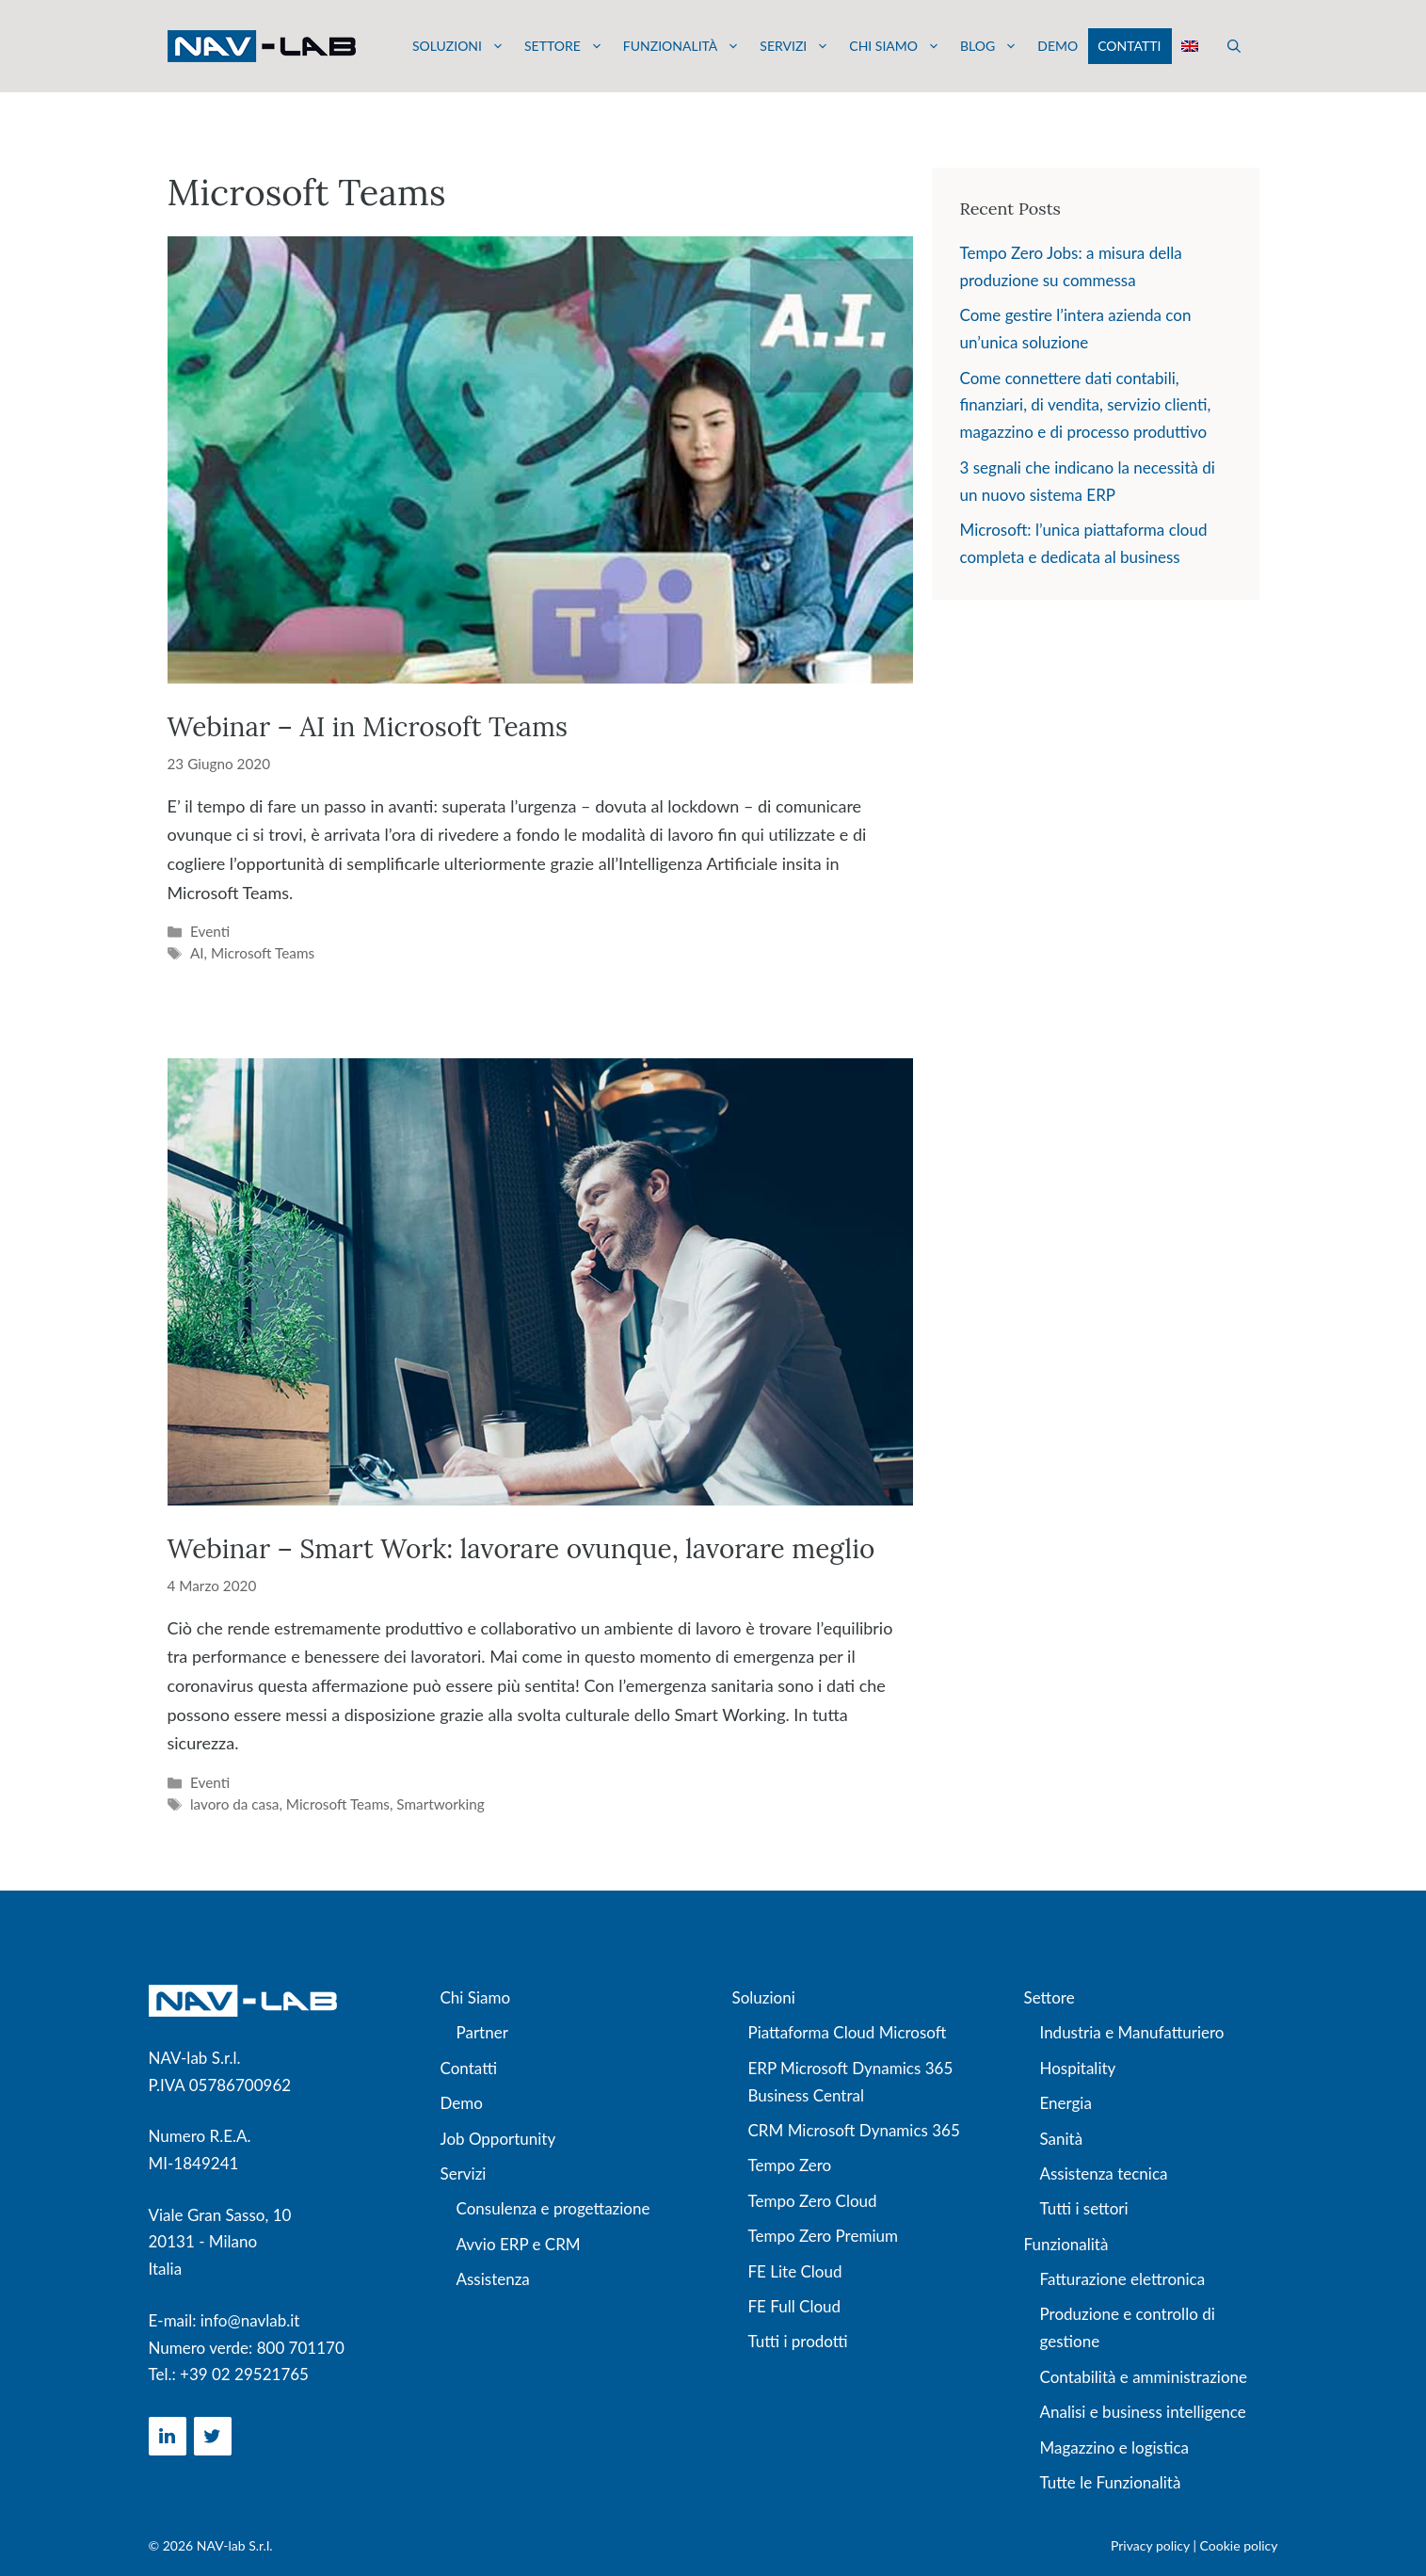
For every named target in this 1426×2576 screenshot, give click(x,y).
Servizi (794, 46)
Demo (1057, 46)
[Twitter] (213, 2436)
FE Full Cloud (794, 2306)
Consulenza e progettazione (553, 2208)
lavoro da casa (234, 1803)
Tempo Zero (790, 2165)
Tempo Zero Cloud (812, 2201)
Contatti (1129, 46)
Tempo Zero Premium (823, 2236)
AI (197, 952)
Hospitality (1078, 2068)
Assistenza (493, 2279)
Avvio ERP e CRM (519, 2244)
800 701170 (300, 2348)
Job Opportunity (498, 2139)
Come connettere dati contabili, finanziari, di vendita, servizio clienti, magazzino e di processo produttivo (1085, 405)
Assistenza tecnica (1104, 2173)
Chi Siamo (476, 1997)
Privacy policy (1150, 2545)
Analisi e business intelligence (1143, 2412)
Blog (988, 46)
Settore (563, 46)
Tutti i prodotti (798, 2341)
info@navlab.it (250, 2320)
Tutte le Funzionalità (1110, 2482)
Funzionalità (682, 46)
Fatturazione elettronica (1123, 2279)
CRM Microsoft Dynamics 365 (854, 2130)
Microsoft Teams (262, 952)
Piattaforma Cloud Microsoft (847, 2032)
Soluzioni (458, 46)
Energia (1066, 2103)
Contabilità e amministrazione (1144, 2377)
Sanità (1061, 2139)
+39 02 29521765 (244, 2374)
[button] (1234, 46)
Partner (482, 2032)
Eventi (210, 931)
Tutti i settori (1084, 2208)
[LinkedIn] (167, 2436)
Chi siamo (894, 46)
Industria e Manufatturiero (1132, 2032)
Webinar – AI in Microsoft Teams (368, 727)
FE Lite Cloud (795, 2271)
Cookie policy (1239, 2545)
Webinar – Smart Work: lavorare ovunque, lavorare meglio (521, 1549)
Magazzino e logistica (1114, 2447)
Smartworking (440, 1803)
